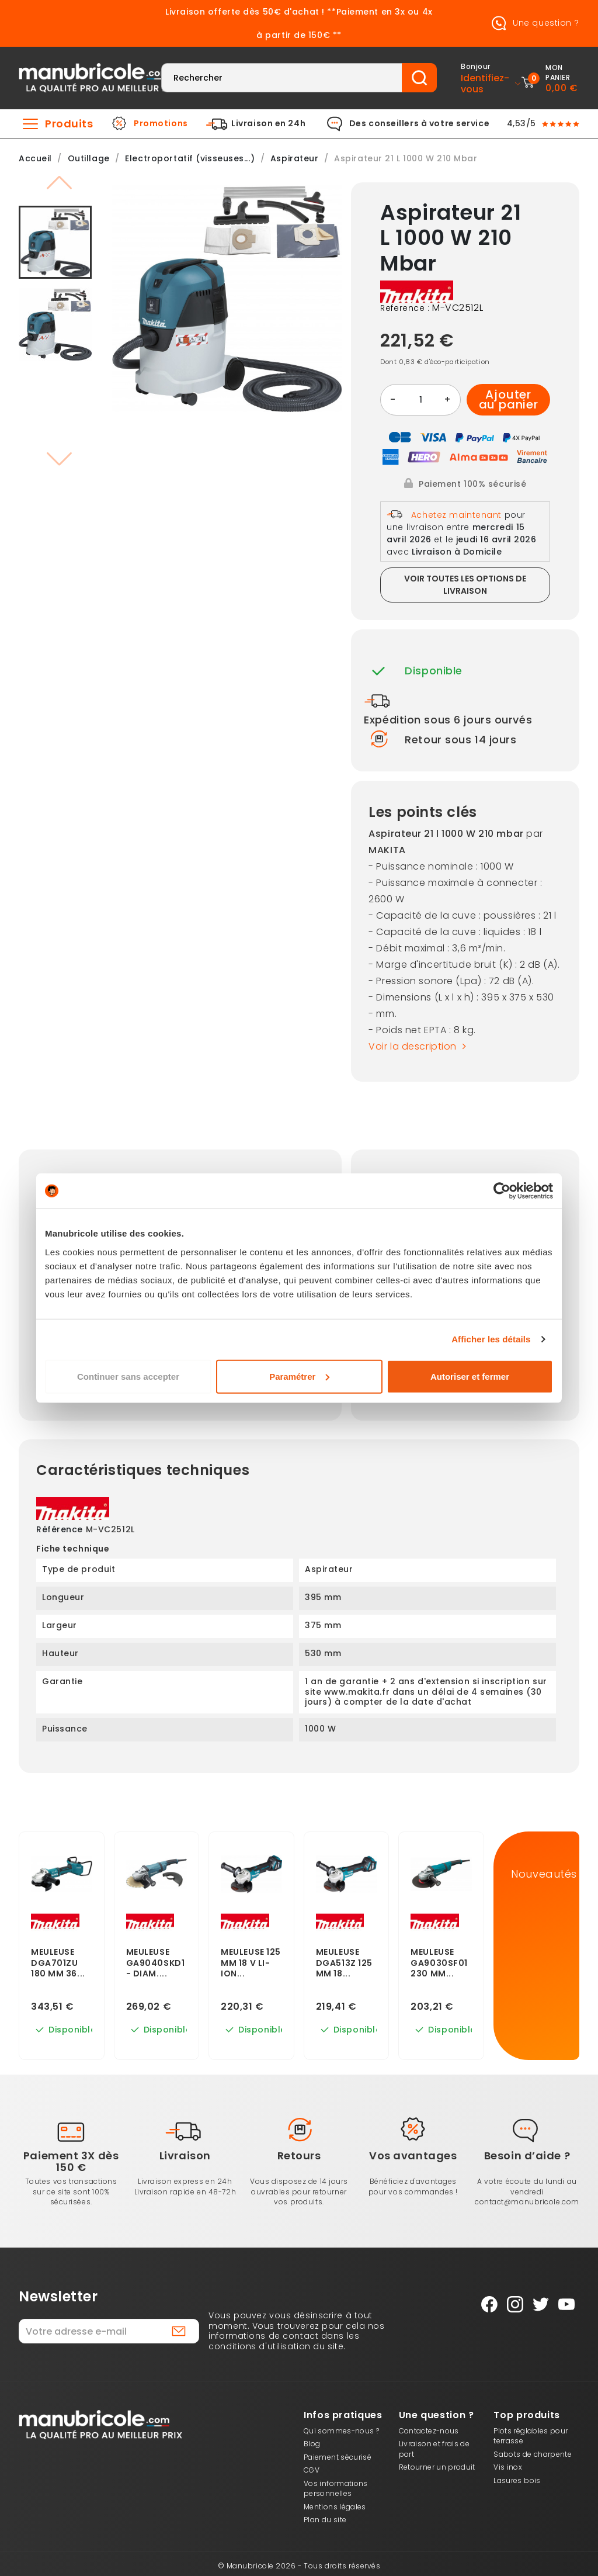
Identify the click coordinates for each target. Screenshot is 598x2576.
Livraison (185, 2155)
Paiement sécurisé (337, 2457)
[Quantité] (420, 400)
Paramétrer (299, 1376)
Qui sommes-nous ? (341, 2431)
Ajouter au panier (508, 399)
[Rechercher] (281, 77)
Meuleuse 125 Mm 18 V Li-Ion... (251, 1963)
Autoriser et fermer (469, 1376)
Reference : (404, 308)
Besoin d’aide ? (527, 2155)
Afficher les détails (490, 1339)
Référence (59, 1530)
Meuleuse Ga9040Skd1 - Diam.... (155, 1963)
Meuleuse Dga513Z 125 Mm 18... (344, 1963)
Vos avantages (413, 2155)
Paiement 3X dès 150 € (71, 2161)
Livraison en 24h (268, 124)
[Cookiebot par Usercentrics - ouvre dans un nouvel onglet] (502, 1191)
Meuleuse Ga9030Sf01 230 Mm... (439, 1963)
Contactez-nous (429, 2431)
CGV (311, 2470)
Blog (312, 2444)
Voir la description (419, 1046)
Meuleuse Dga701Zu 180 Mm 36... (58, 1963)
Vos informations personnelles (336, 2488)
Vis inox (507, 2467)
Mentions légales (335, 2507)
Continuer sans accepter (128, 1376)
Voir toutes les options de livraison (465, 585)
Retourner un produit (437, 2467)
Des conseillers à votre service (419, 124)
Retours (299, 2155)
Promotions (161, 124)
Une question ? (533, 23)
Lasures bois (516, 2480)
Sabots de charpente (532, 2454)
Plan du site (325, 2520)
